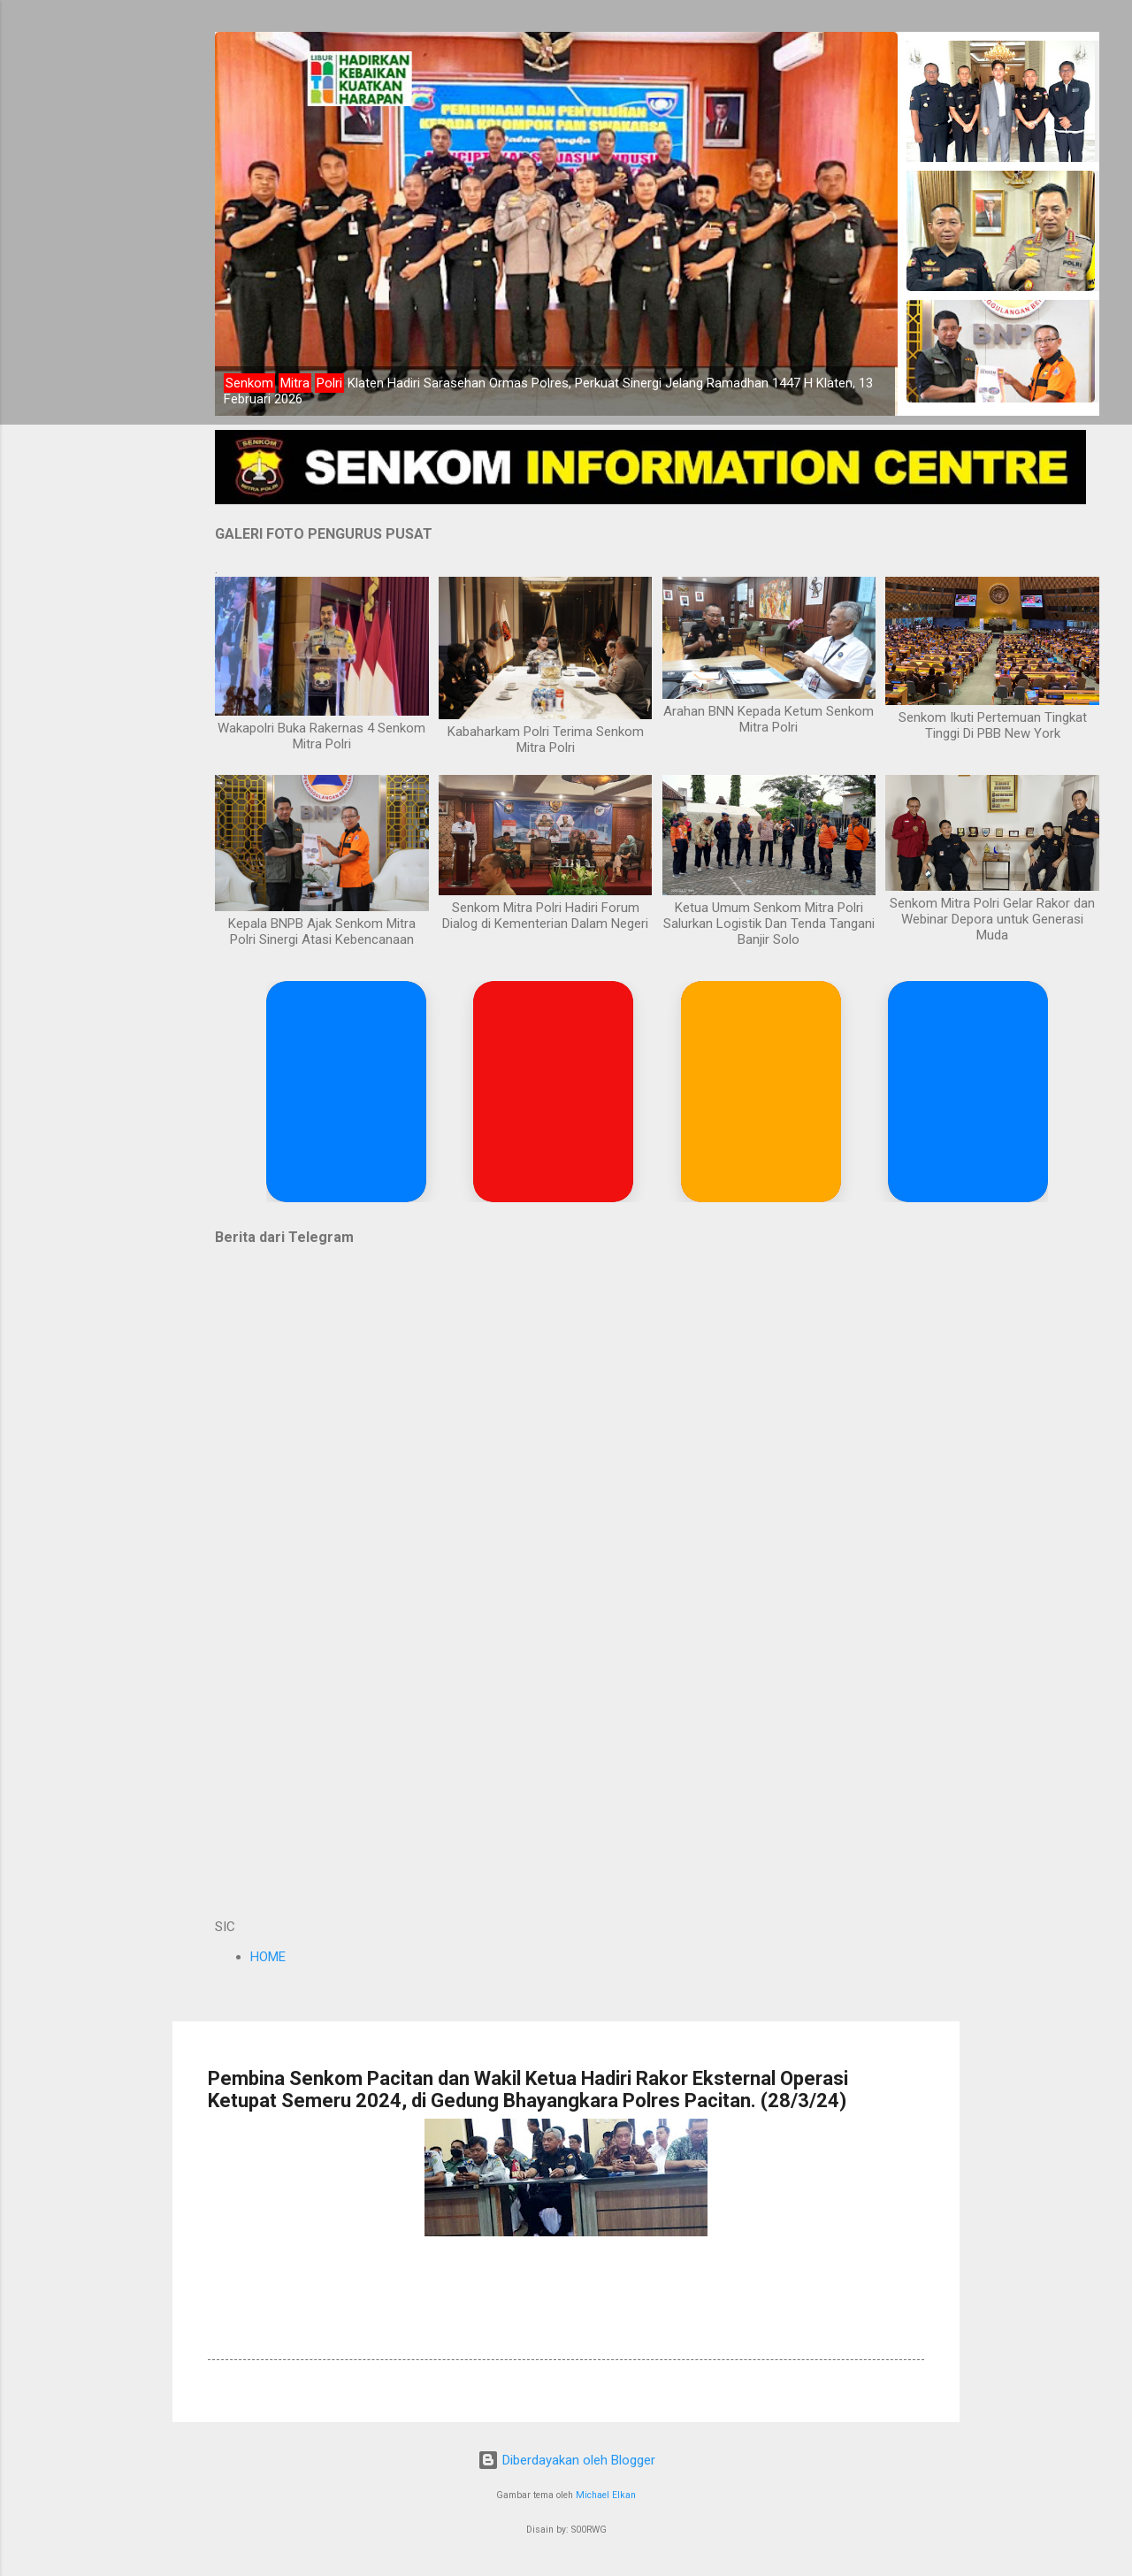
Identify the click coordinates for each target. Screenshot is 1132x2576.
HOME (268, 1957)
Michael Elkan (606, 2495)
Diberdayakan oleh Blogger (566, 2460)
